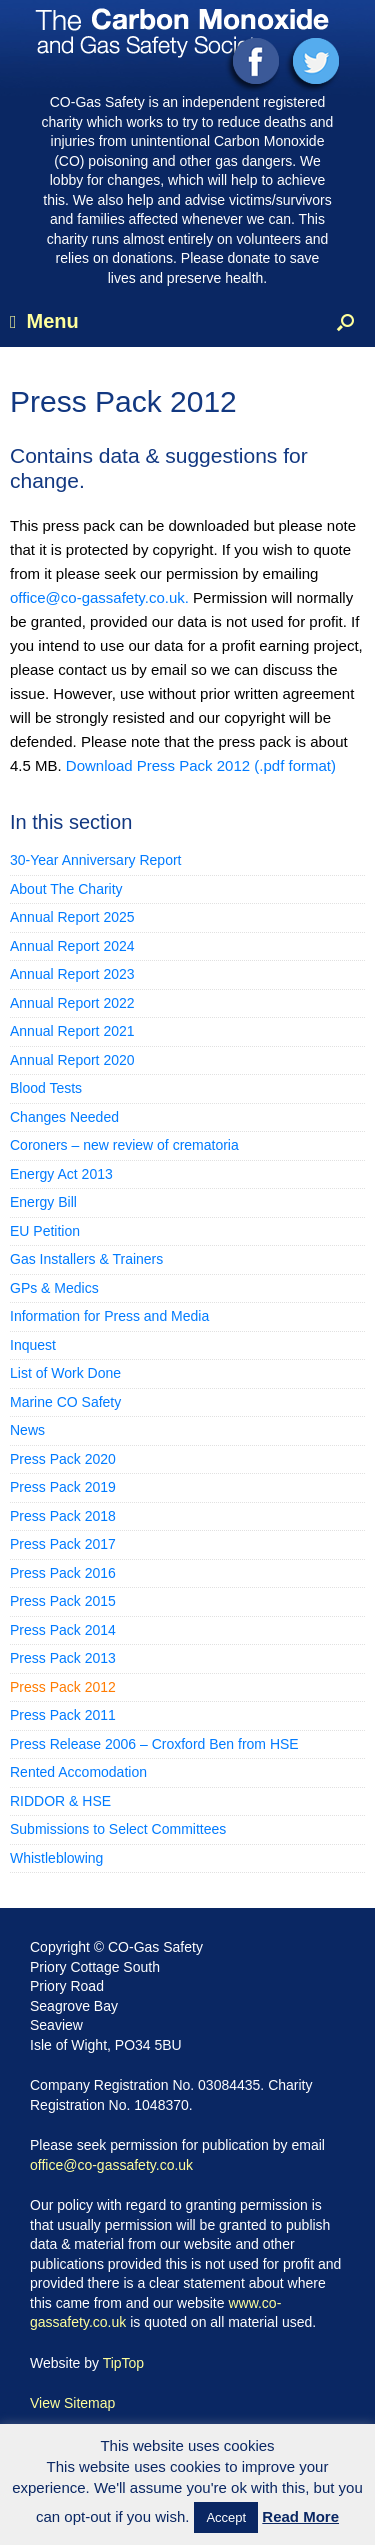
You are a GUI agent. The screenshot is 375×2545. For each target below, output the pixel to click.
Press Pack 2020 (63, 1459)
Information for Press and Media (109, 1316)
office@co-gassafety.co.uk (111, 2165)
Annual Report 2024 (72, 946)
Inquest (33, 1345)
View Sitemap (72, 2403)
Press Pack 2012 (63, 1687)
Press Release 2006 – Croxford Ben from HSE (154, 1744)
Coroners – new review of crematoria (124, 1145)
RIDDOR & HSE (60, 1801)
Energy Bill (43, 1202)
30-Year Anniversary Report (95, 860)
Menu (44, 321)
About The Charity (66, 889)
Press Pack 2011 (63, 1715)
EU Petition (45, 1231)
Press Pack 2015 (63, 1601)
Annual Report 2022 (72, 1003)
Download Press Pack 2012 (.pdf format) (201, 765)
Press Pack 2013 (63, 1658)
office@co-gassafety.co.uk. (101, 597)
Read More (300, 2516)
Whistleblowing (56, 1858)
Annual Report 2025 (72, 917)
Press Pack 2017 (63, 1544)
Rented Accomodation (78, 1772)
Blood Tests (46, 1088)
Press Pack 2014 (63, 1630)
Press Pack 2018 (63, 1516)
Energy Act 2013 (61, 1174)
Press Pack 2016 (63, 1573)
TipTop (124, 2363)
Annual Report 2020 (72, 1060)
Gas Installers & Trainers (86, 1259)
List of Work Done (65, 1373)
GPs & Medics (54, 1288)
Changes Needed (64, 1117)
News (27, 1430)
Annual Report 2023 (72, 974)
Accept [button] (226, 2517)
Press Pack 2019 (63, 1487)
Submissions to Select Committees (118, 1829)
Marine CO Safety (65, 1402)
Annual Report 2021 (72, 1031)
